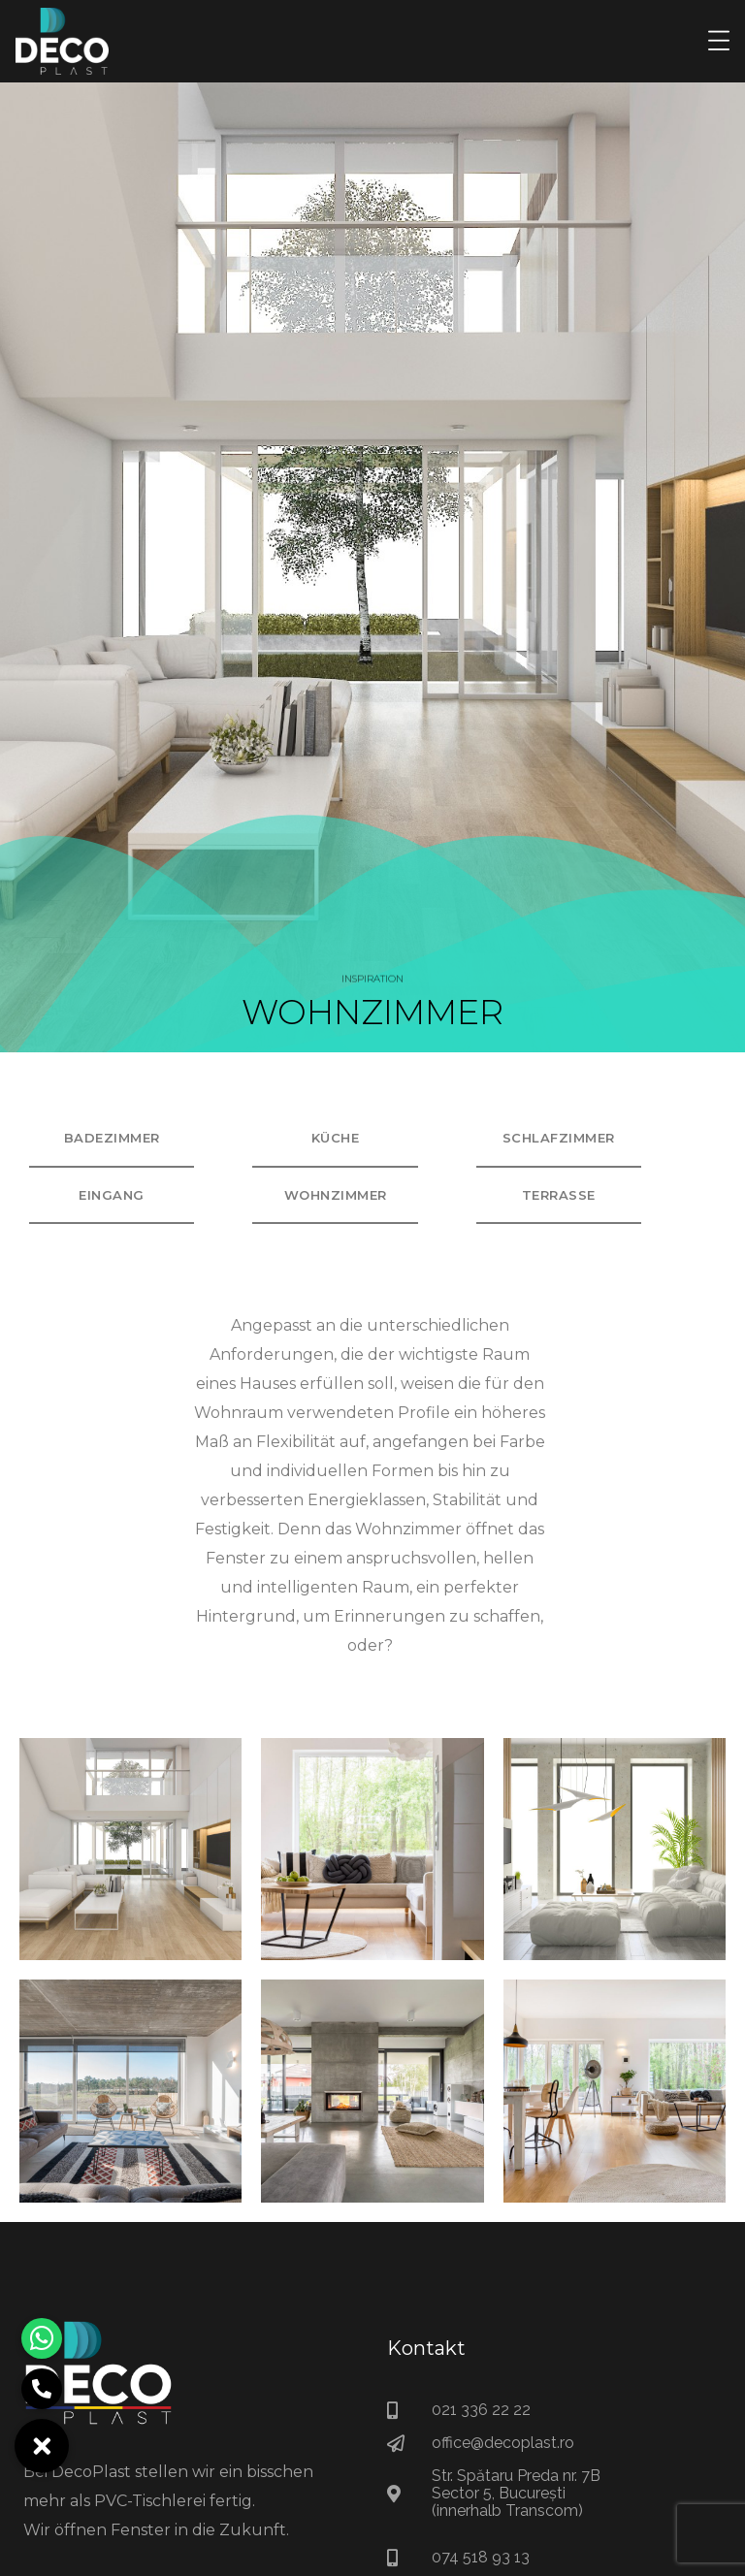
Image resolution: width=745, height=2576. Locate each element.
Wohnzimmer (335, 1195)
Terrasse (559, 1195)
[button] (42, 2446)
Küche (335, 1137)
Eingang (112, 1195)
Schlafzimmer (558, 1137)
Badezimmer (112, 1137)
